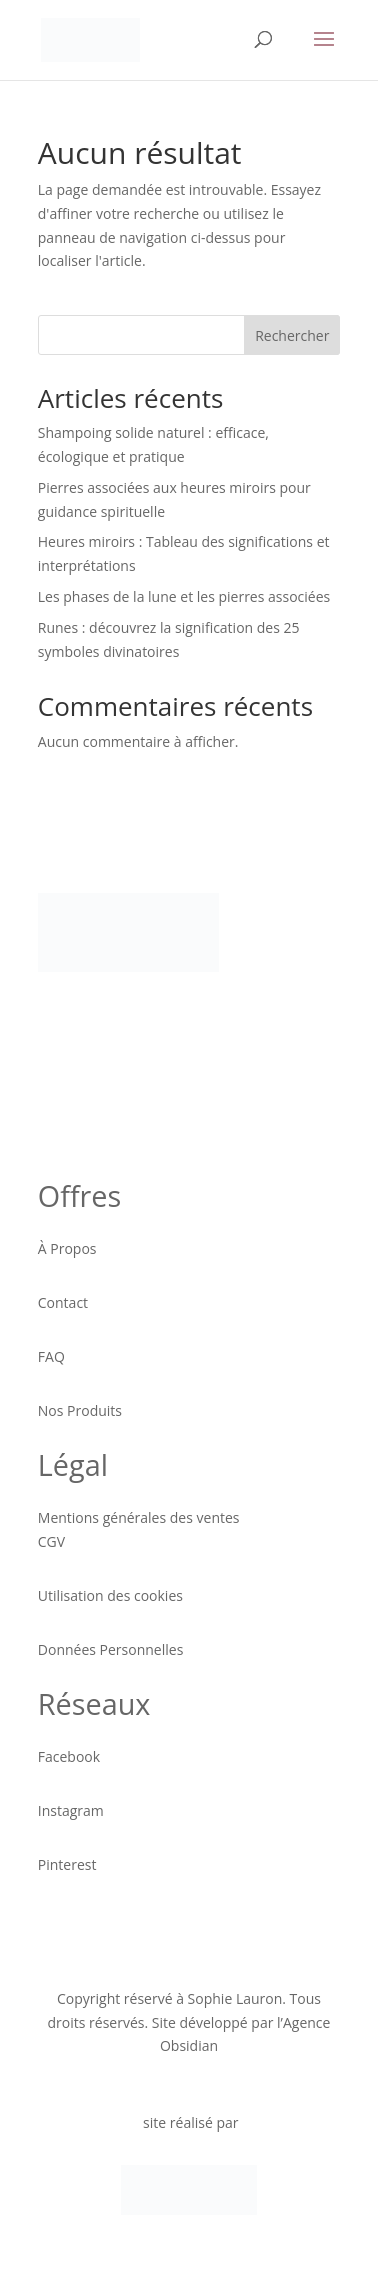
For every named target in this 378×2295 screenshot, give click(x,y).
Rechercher (292, 335)
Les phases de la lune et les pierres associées (184, 596)
